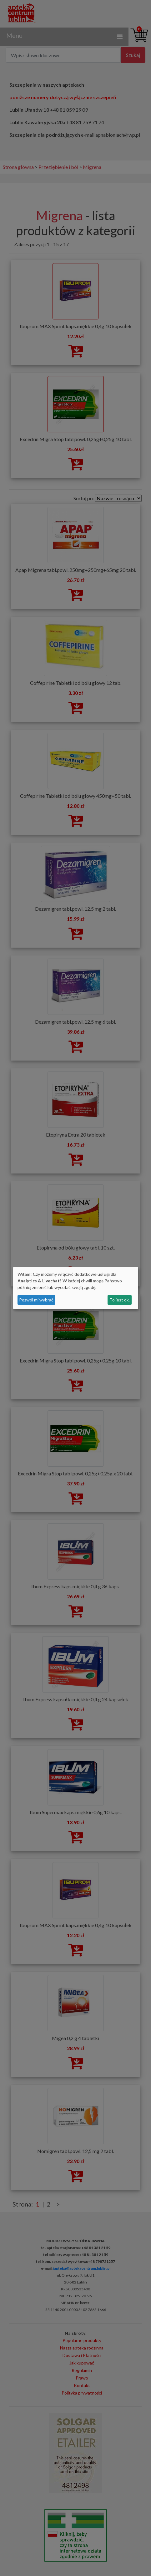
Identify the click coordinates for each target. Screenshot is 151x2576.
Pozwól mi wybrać (36, 1299)
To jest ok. (119, 1299)
